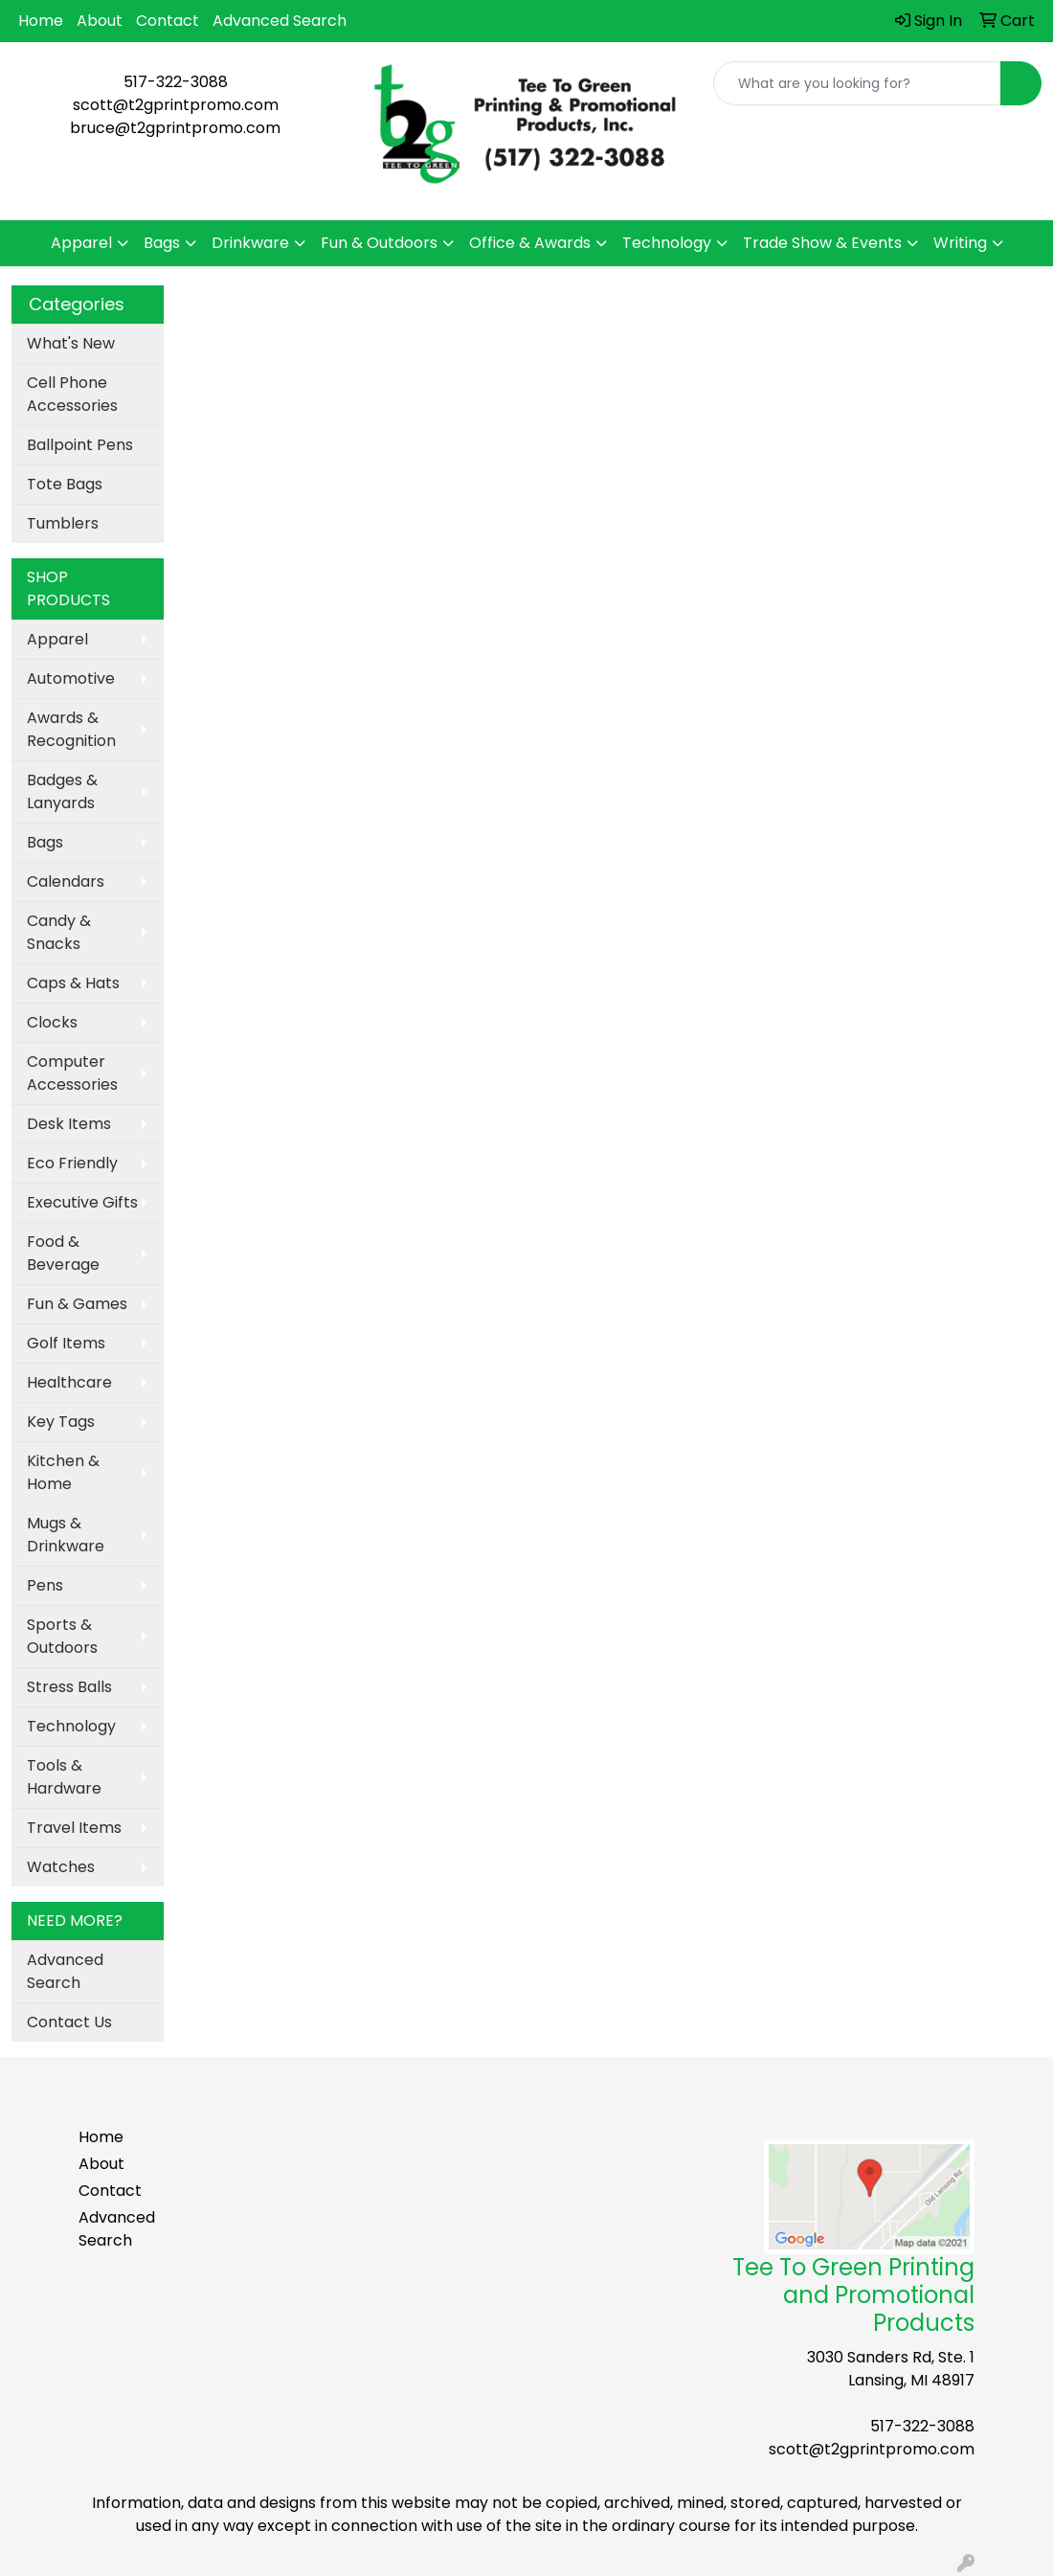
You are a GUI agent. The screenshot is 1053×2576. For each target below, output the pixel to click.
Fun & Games (77, 1304)
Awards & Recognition (71, 729)
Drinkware (250, 243)
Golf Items (66, 1343)
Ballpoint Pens (80, 445)
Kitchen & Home (63, 1472)
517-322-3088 (175, 82)
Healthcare (69, 1382)
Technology (666, 243)
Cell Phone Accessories (72, 394)
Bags (162, 243)
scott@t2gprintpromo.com (176, 105)
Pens (45, 1585)
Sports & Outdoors (62, 1636)
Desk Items (69, 1124)
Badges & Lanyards (62, 791)
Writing (960, 243)
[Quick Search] (857, 83)
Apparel (81, 243)
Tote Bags (64, 484)
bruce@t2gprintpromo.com (175, 128)
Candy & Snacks (59, 932)
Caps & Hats (73, 983)
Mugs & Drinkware (65, 1534)
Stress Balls (69, 1687)
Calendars (65, 881)
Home (40, 21)
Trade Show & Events (822, 243)
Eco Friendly (72, 1163)
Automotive (71, 678)
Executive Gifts (82, 1202)
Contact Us (69, 2022)
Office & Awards (530, 243)
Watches (61, 1867)
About (100, 21)
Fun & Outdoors (379, 243)
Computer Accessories (72, 1073)
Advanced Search (280, 21)
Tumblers (63, 523)
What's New (71, 343)
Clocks (52, 1022)
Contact (167, 21)
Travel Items (74, 1828)
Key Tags (61, 1422)
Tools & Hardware (64, 1776)
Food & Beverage (63, 1253)
